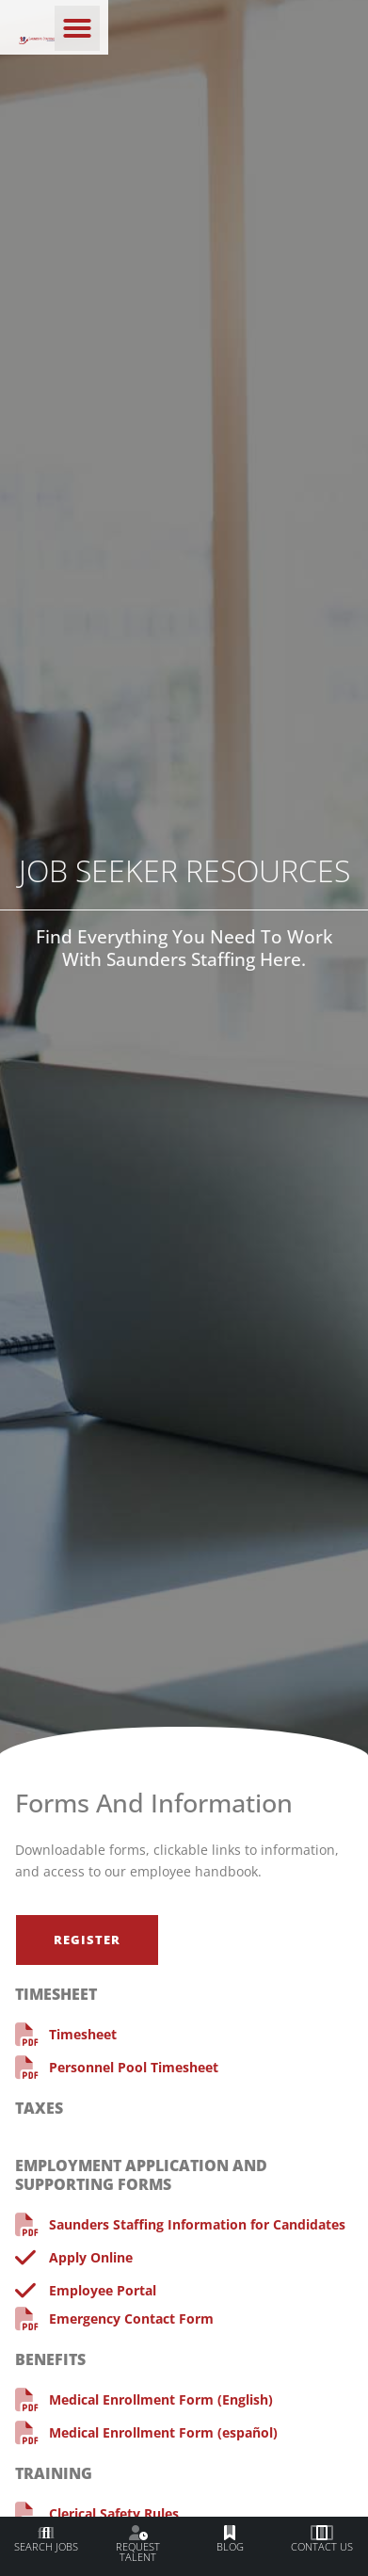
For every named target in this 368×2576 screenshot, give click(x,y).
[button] (326, 28)
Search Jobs (46, 2546)
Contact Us (322, 2546)
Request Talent (138, 2551)
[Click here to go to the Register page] (87, 1940)
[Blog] (229, 2533)
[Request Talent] (138, 2533)
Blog (230, 2546)
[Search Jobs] (46, 2533)
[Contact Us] (322, 2533)
